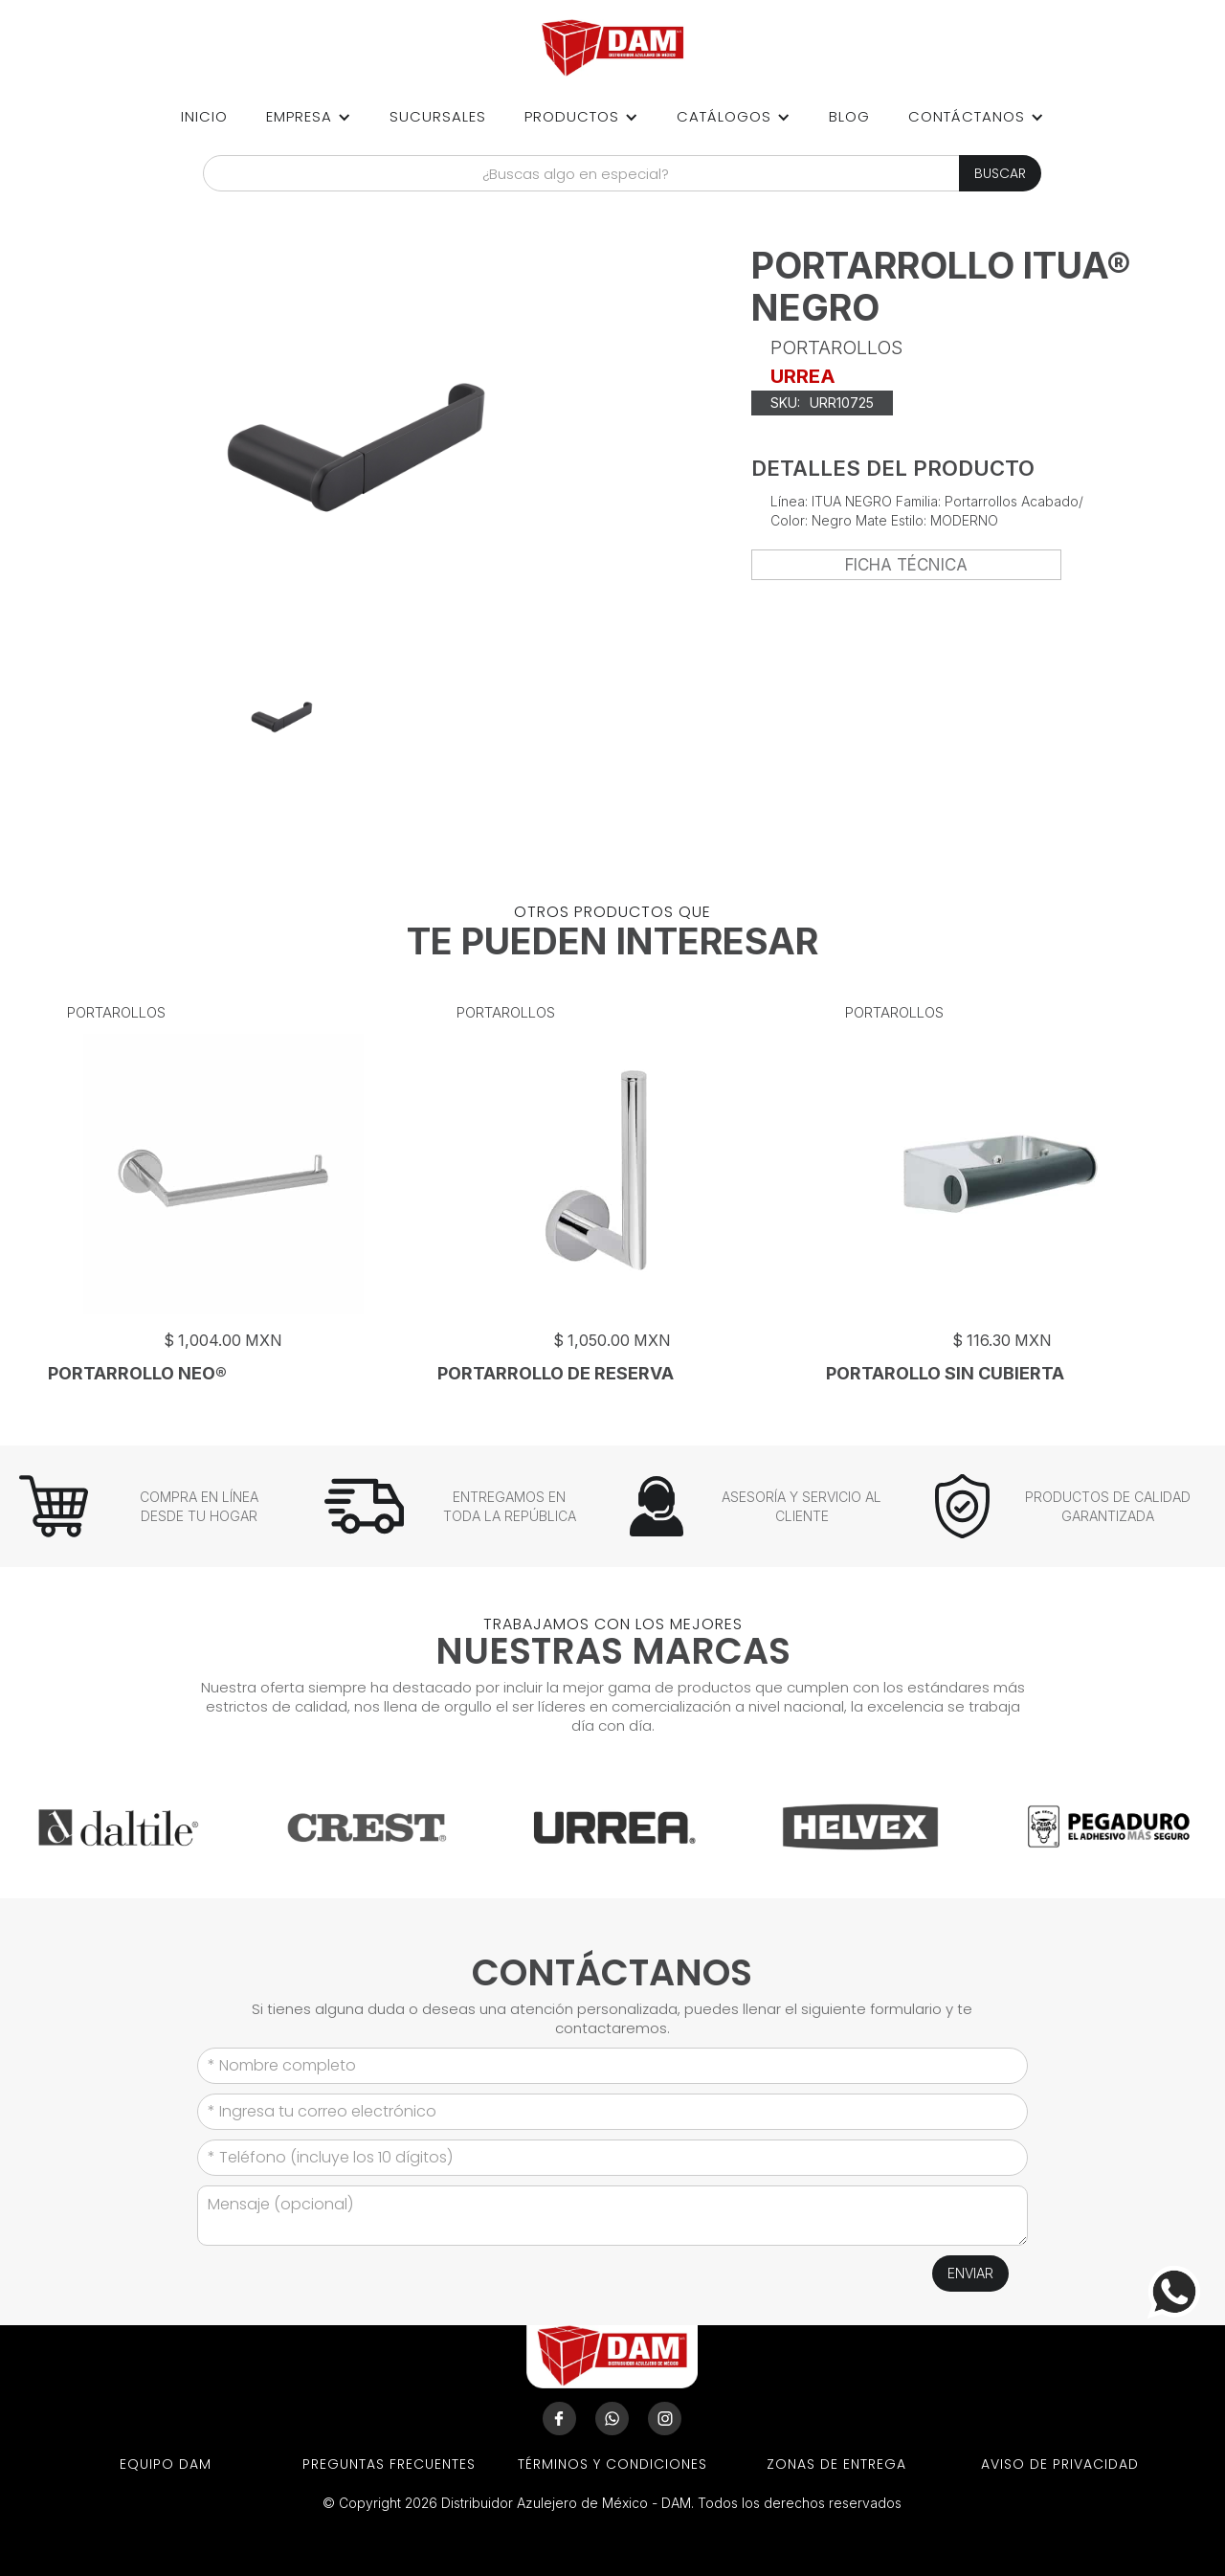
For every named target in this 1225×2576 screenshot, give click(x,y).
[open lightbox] (282, 717)
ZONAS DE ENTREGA (836, 2464)
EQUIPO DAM (166, 2464)
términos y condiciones (612, 2464)
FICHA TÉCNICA (906, 564)
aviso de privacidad (1060, 2464)
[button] (308, 117)
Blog (849, 116)
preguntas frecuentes (389, 2464)
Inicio (204, 116)
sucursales (438, 116)
